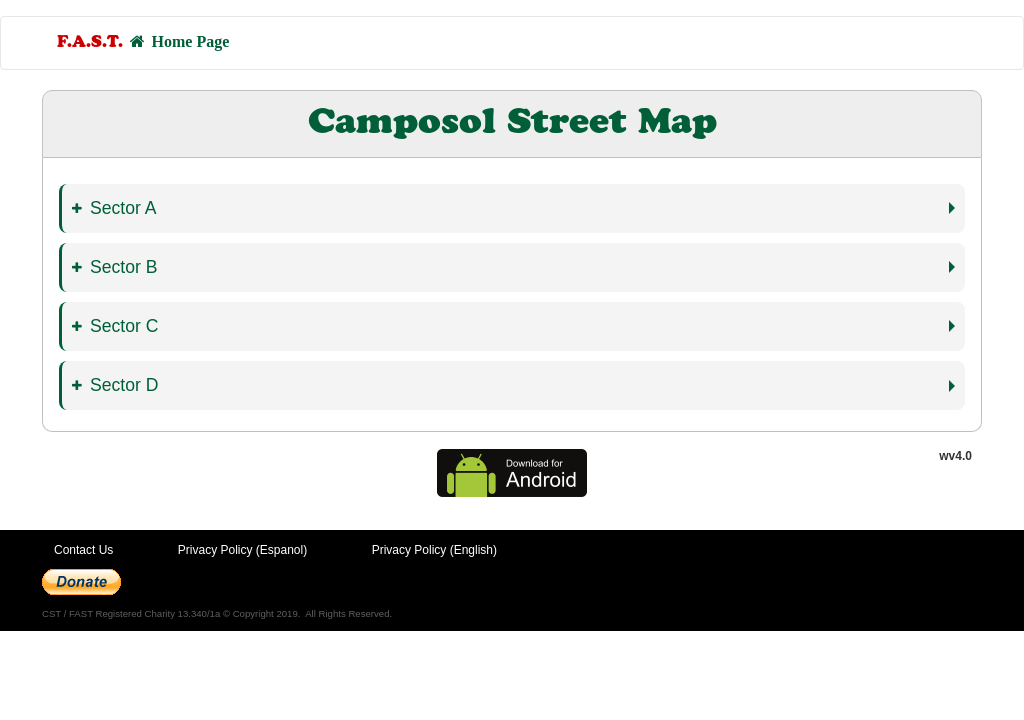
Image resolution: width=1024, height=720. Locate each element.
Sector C (115, 326)
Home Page (143, 42)
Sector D (115, 385)
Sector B (114, 267)
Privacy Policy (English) (434, 550)
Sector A (114, 208)
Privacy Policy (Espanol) (242, 550)
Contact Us (83, 550)
